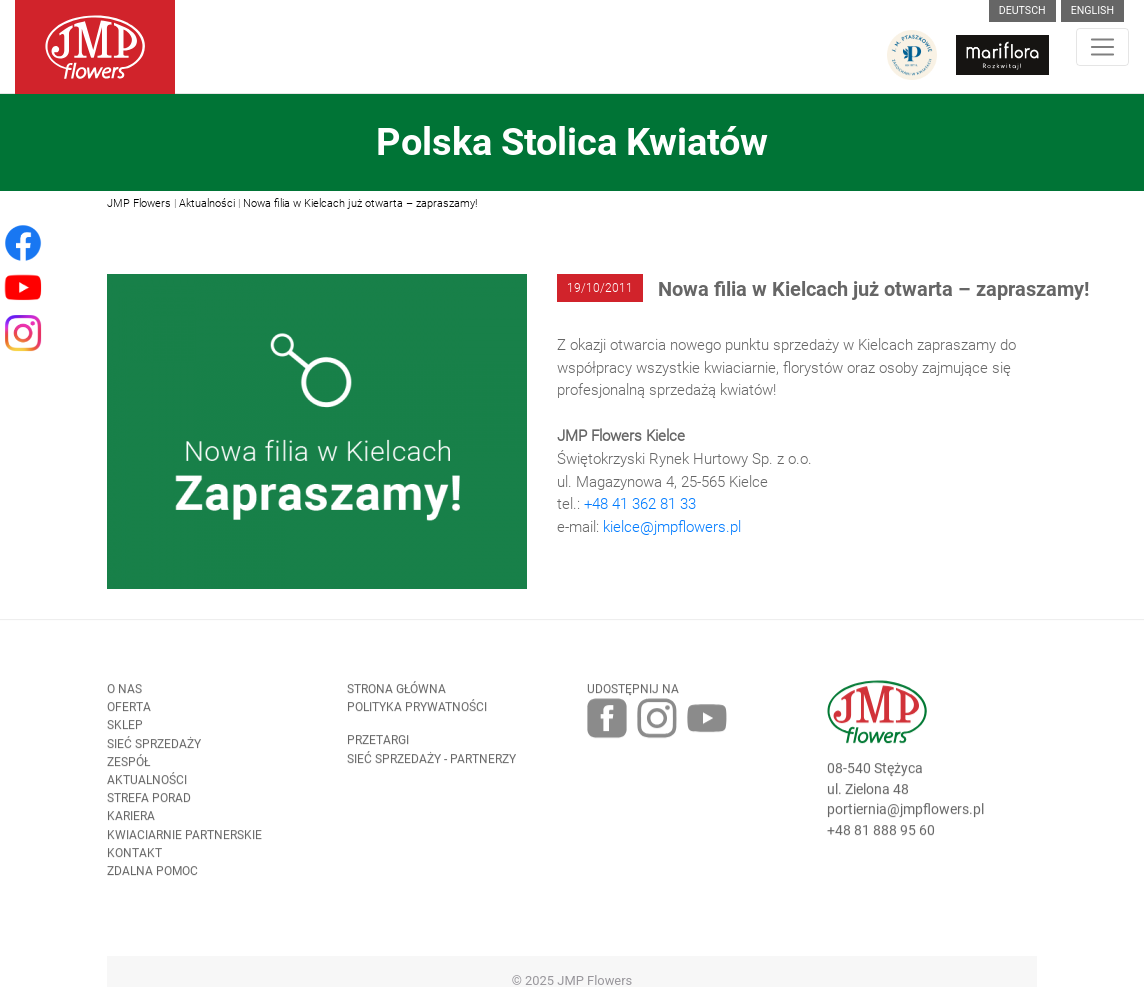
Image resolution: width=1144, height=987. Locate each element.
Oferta (129, 713)
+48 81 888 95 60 (881, 836)
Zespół (128, 767)
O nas (124, 694)
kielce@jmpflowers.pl (672, 527)
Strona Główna (396, 694)
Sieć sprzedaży (154, 749)
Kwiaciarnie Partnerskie (184, 840)
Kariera (131, 822)
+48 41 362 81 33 (640, 504)
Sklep (125, 731)
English (1092, 10)
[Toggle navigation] (1102, 47)
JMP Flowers (139, 203)
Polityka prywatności (417, 713)
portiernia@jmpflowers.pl (905, 815)
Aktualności (207, 203)
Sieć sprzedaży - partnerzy (431, 764)
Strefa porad (149, 804)
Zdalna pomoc (152, 877)
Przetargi (378, 746)
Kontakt (134, 858)
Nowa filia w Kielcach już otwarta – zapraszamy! (360, 203)
